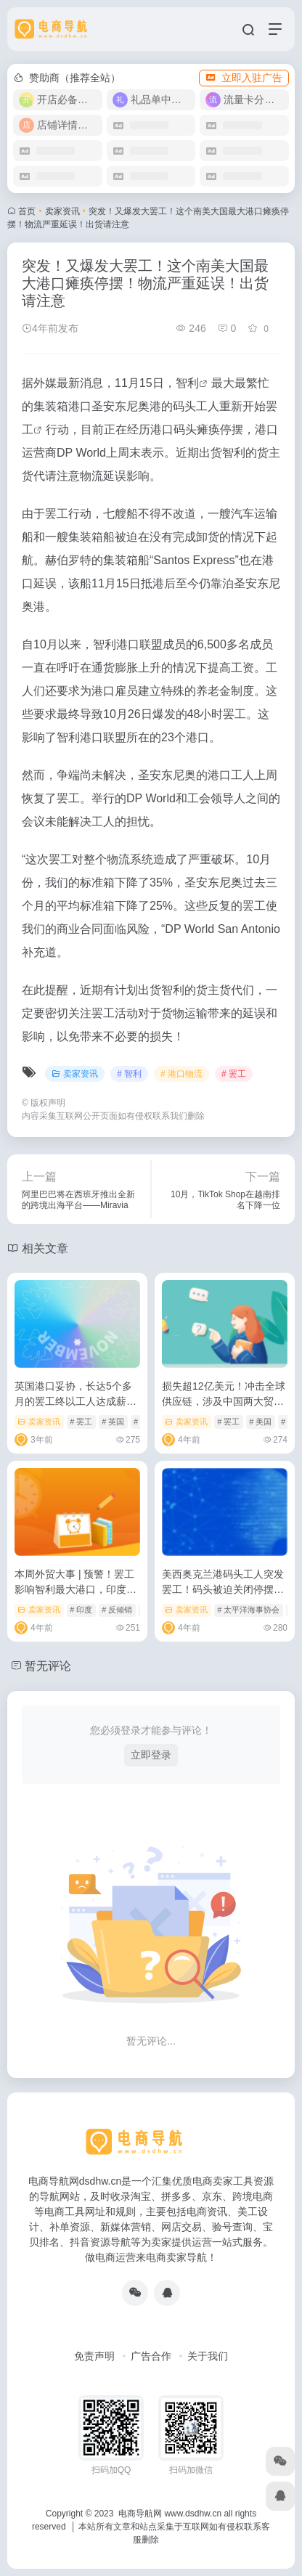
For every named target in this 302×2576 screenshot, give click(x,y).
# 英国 (113, 1421)
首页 (27, 211)
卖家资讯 (62, 211)
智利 (187, 383)
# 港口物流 (181, 1074)
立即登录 (151, 1755)
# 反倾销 (117, 1609)
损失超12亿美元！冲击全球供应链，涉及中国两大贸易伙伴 (223, 1401)
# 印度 (81, 1609)
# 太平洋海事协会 (248, 1609)
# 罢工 (233, 1074)
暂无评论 (48, 1666)
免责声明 (94, 2356)
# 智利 (129, 1074)
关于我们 (207, 2356)
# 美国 (260, 1421)
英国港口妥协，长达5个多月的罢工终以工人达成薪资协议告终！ (75, 1401)
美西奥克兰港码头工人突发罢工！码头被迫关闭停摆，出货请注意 (223, 1589)
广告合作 (151, 2356)
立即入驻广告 (243, 77)
